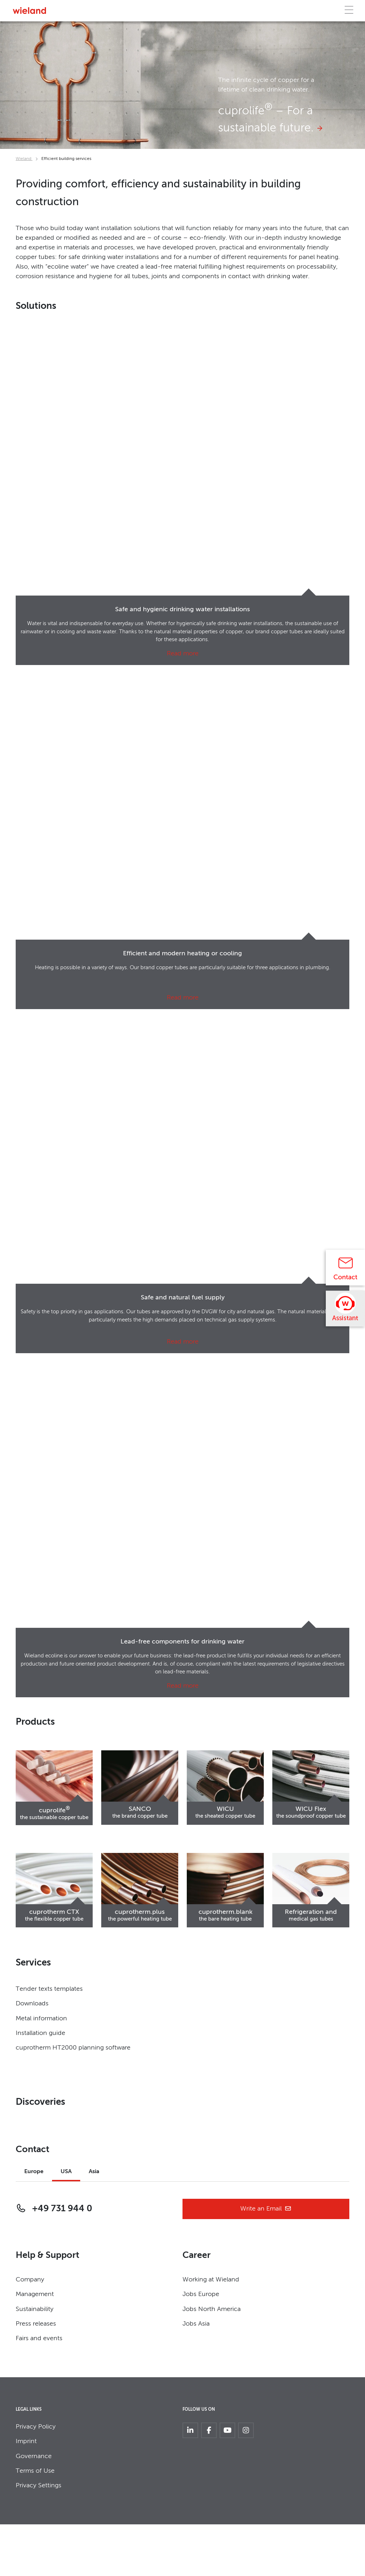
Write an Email (266, 2209)
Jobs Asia (196, 2324)
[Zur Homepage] (29, 10)
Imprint (26, 2441)
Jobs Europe (200, 2294)
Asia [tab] (94, 2172)
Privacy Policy (36, 2427)
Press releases (36, 2324)
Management (35, 2294)
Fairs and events (39, 2338)
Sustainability (34, 2309)
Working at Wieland (210, 2279)
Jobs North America (211, 2309)
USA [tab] (66, 2172)
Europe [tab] (33, 2172)
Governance (34, 2456)
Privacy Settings (38, 2485)
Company (30, 2279)
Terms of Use (35, 2471)
